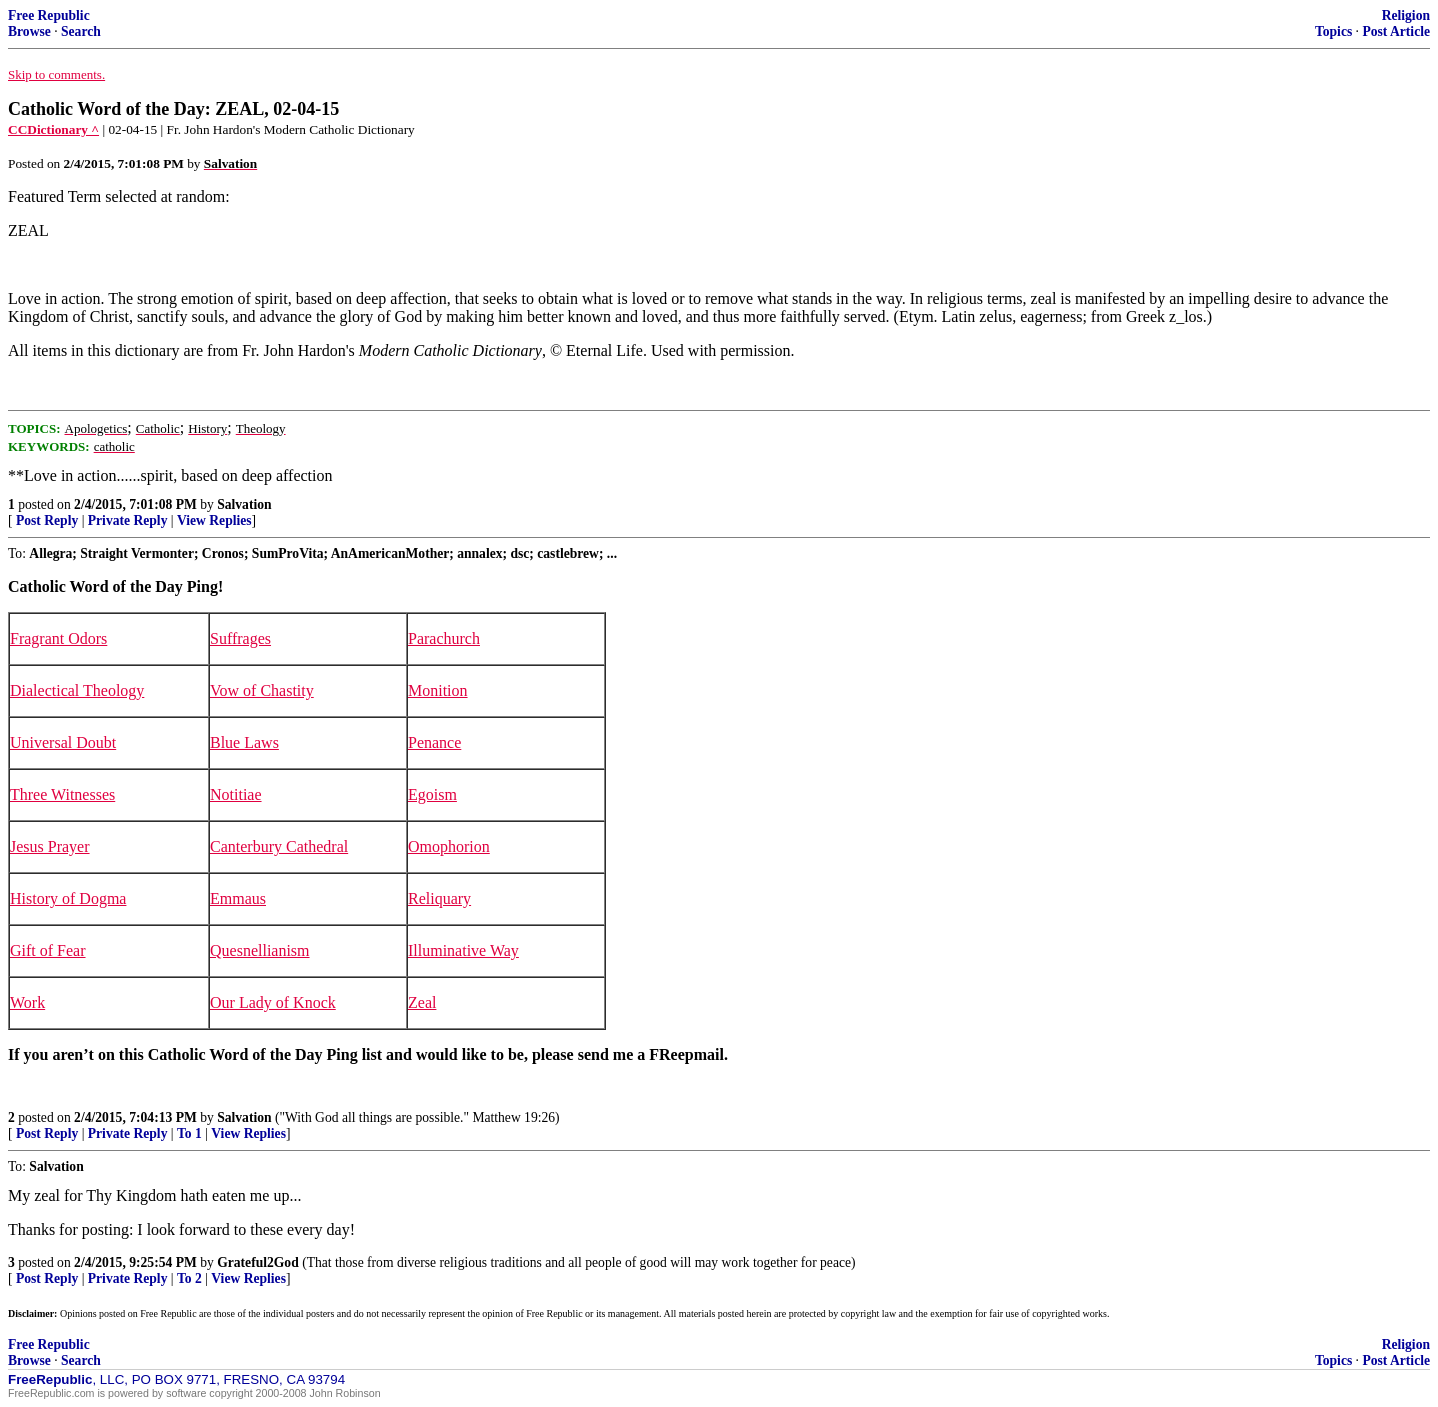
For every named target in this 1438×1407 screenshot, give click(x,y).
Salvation (244, 504)
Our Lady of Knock (273, 1002)
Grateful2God (258, 1262)
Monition (438, 690)
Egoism (432, 794)
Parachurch (444, 638)
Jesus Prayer (50, 846)
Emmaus (238, 898)
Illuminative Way (463, 950)
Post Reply (47, 520)
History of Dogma (68, 898)
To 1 (189, 1133)
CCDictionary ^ (53, 129)
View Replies (214, 520)
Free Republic (49, 15)
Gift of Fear (48, 950)
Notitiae (236, 794)
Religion (1406, 15)
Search (81, 31)
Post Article (1396, 31)
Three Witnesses (62, 794)
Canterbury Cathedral (279, 846)
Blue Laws (244, 742)
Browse (29, 31)
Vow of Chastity (262, 690)
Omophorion (449, 846)
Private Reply (128, 520)
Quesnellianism (260, 950)
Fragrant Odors (58, 638)
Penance (434, 742)
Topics (1333, 31)
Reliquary (439, 898)
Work (27, 1002)
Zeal (422, 1002)
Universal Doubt (63, 742)
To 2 (189, 1278)
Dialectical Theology (77, 690)
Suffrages (240, 638)
